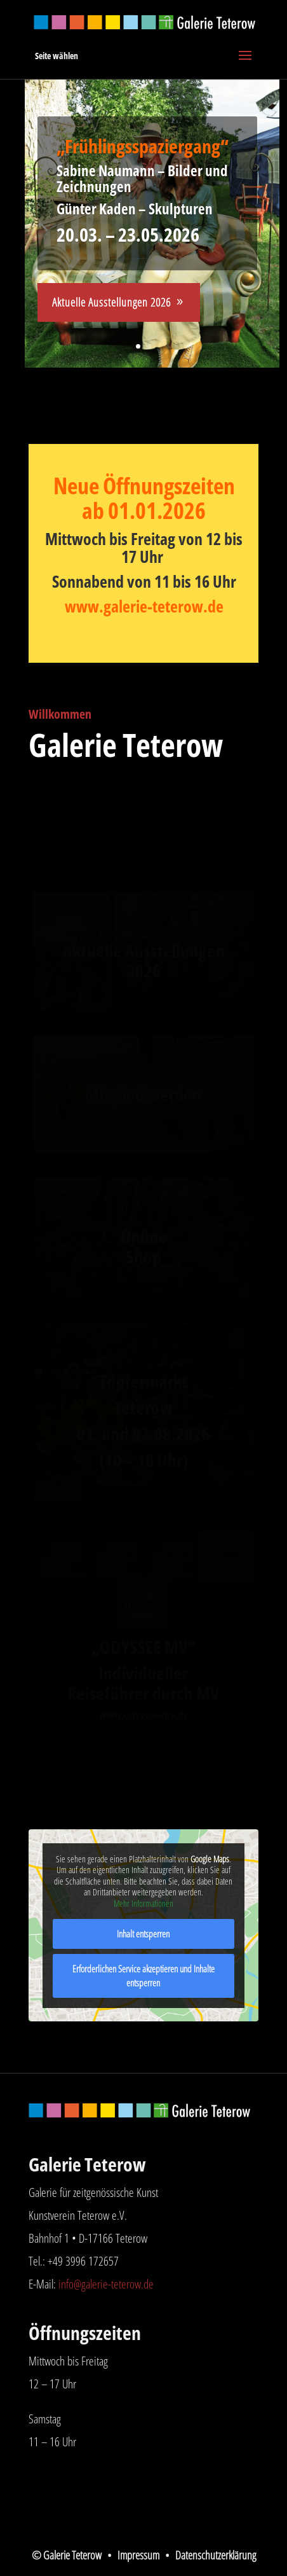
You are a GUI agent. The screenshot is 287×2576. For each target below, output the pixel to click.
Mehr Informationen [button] (143, 1903)
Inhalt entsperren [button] (143, 1933)
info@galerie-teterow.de (106, 2284)
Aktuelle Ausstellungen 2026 (111, 302)
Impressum (138, 2555)
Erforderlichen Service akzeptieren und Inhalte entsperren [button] (143, 1976)
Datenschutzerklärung (215, 2555)
